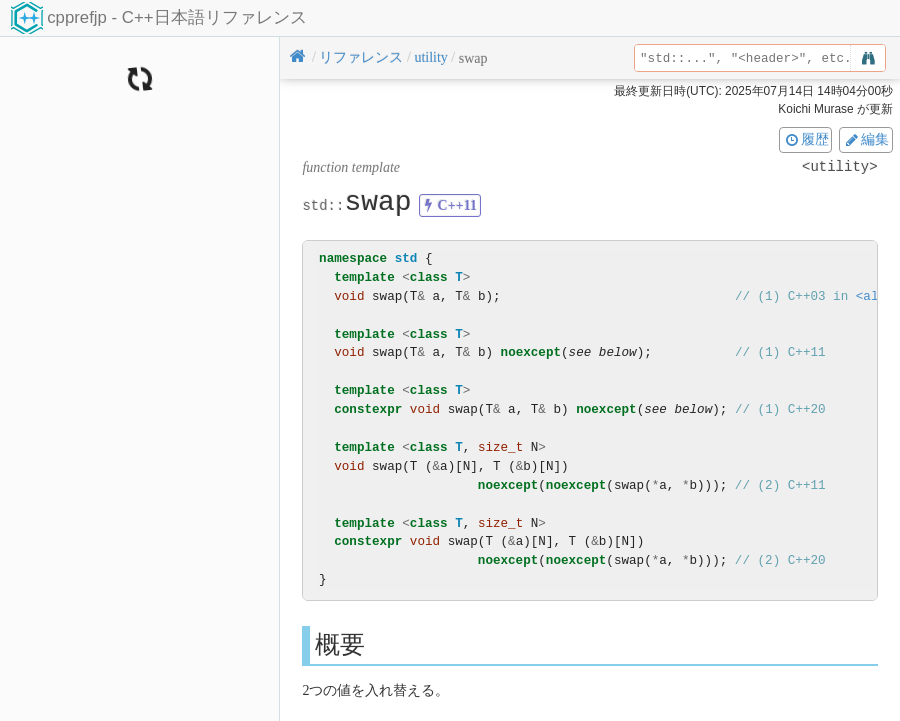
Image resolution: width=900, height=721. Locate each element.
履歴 (806, 139)
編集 (866, 139)
